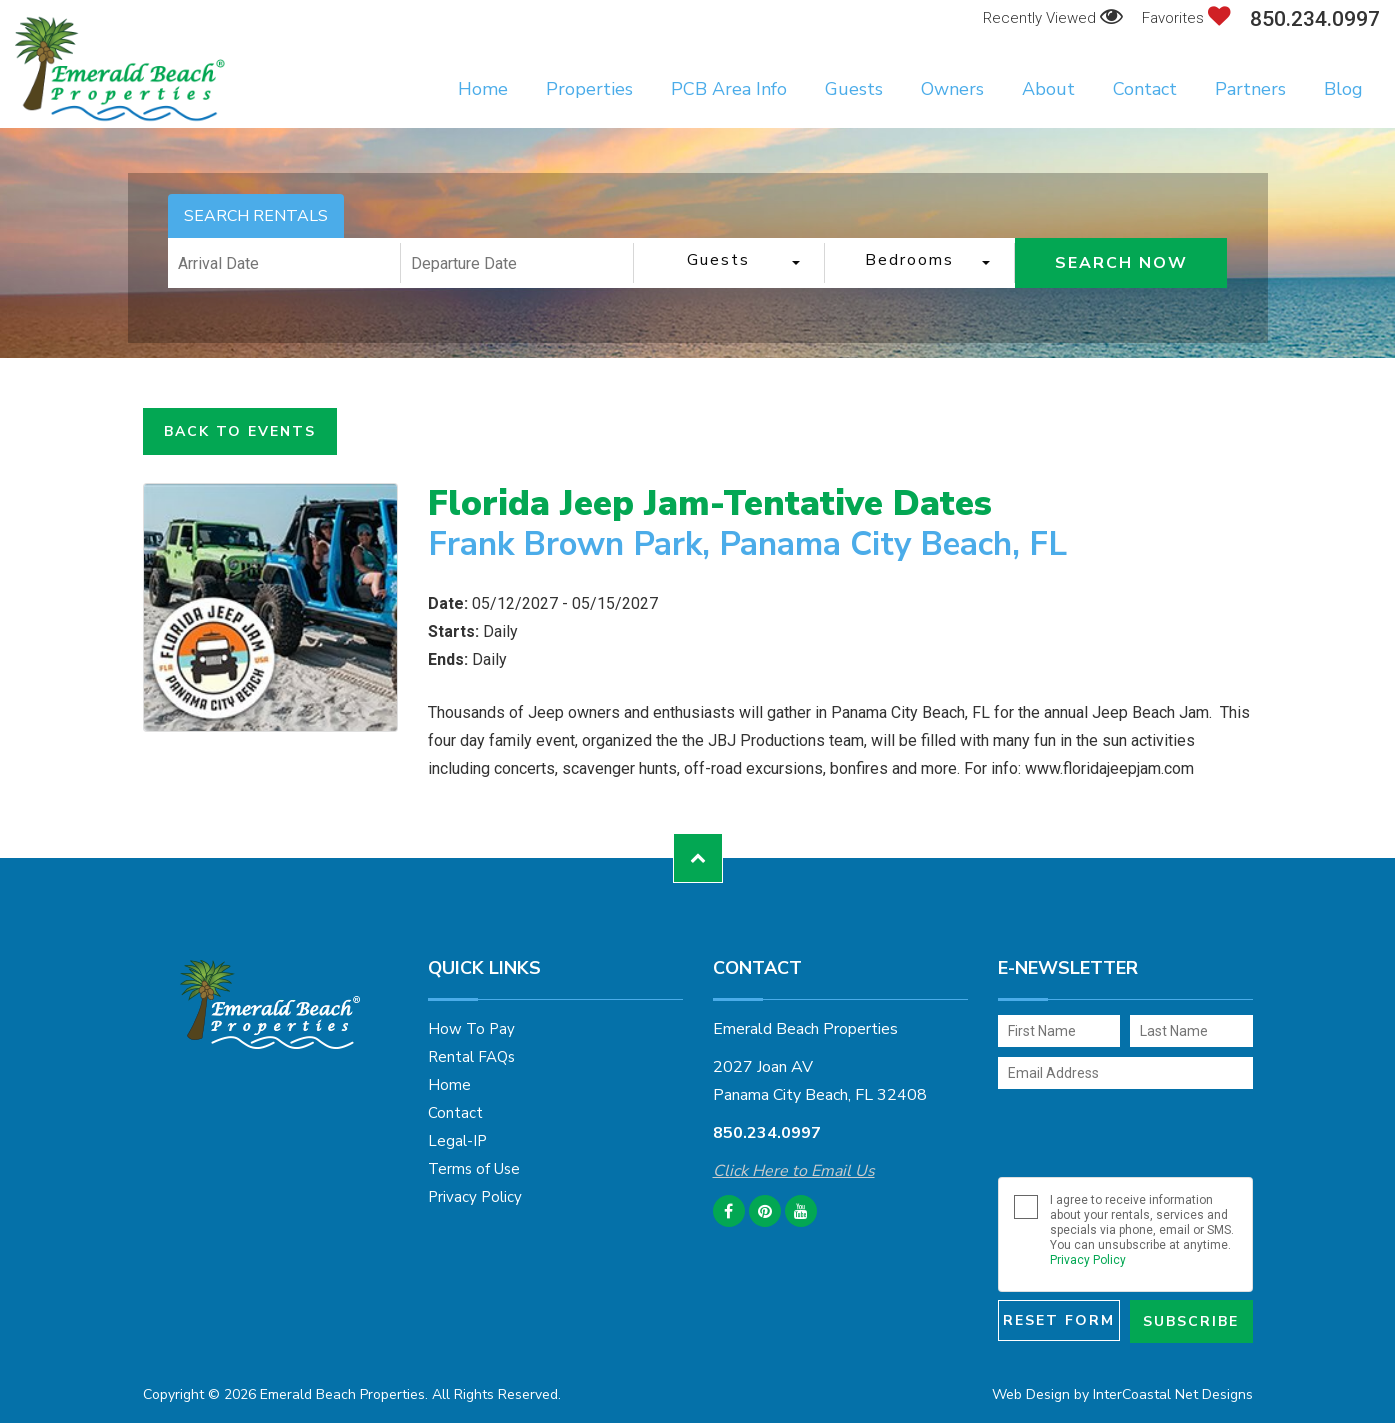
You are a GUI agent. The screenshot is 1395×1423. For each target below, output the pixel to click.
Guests (854, 89)
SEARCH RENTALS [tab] (256, 216)
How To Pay (471, 1029)
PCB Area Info (729, 89)
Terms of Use (474, 1169)
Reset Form (1059, 1320)
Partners (1250, 89)
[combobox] (729, 263)
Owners (952, 89)
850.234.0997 (1315, 19)
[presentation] (1130, 1133)
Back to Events (240, 431)
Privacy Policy (475, 1197)
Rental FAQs (471, 1057)
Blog (1343, 89)
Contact (1145, 89)
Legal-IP (457, 1141)
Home (483, 89)
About (1048, 89)
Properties (589, 89)
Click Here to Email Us (794, 1171)
